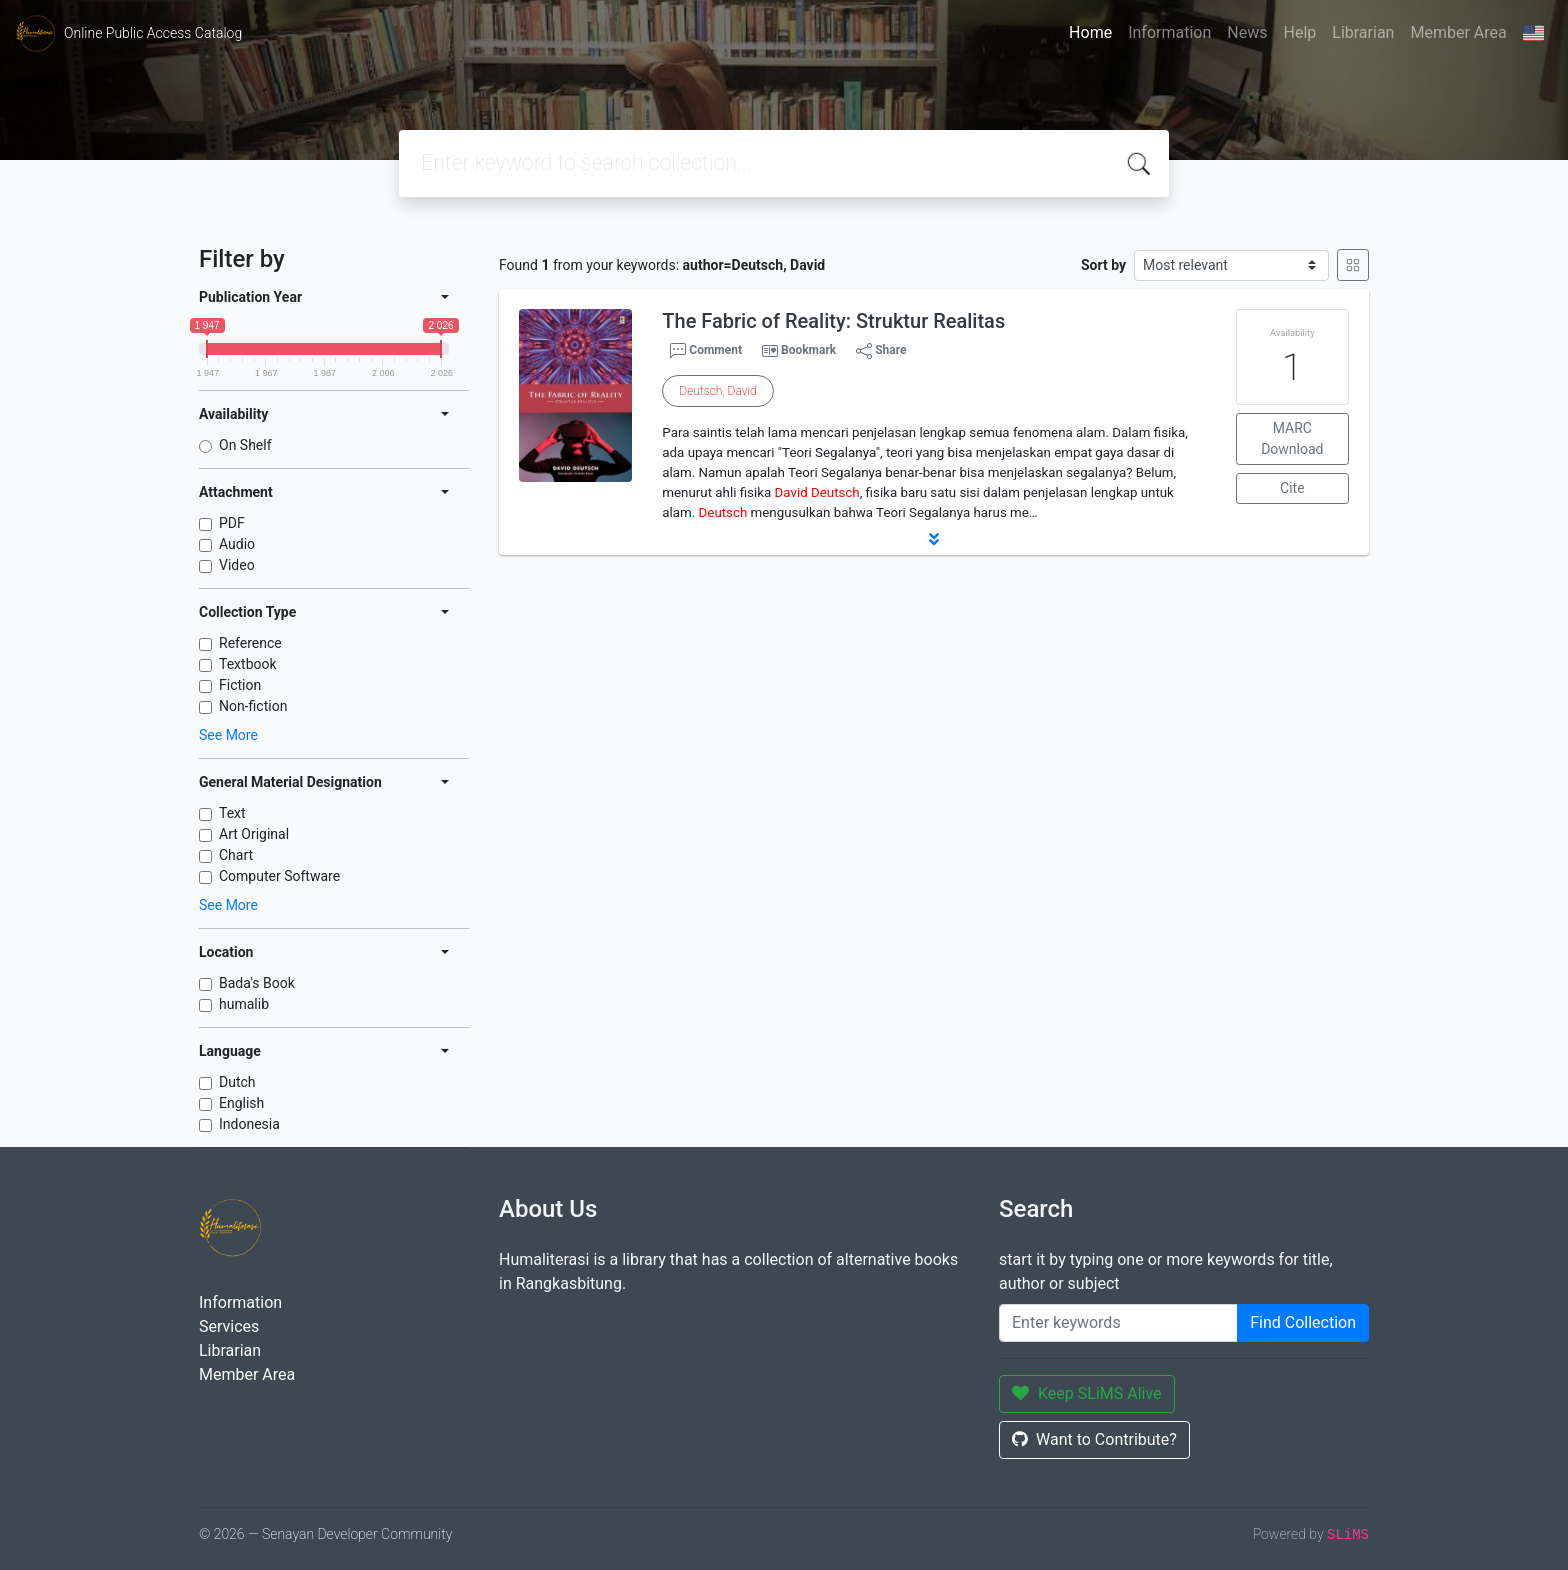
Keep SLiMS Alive (1087, 1393)
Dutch (237, 1082)
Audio (237, 544)
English (241, 1103)
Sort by (1103, 265)
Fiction (240, 685)
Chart (236, 855)
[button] (934, 539)
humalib (244, 1004)
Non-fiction (253, 706)
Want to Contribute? (1094, 1439)
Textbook (248, 664)
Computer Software (279, 876)
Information (1169, 32)
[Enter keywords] (1118, 1323)
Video (237, 565)
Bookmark (808, 350)
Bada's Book (257, 983)
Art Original (254, 834)
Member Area (1458, 32)
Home (1090, 32)
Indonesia (249, 1124)
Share (881, 351)
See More (228, 735)
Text (232, 813)
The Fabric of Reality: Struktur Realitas (833, 321)
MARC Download (1292, 438)
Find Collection (1303, 1322)
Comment (706, 351)
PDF (232, 523)
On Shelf (245, 445)
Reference (250, 643)
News (1247, 32)
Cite (1292, 488)
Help (1299, 32)
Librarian (1363, 32)
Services (229, 1326)
